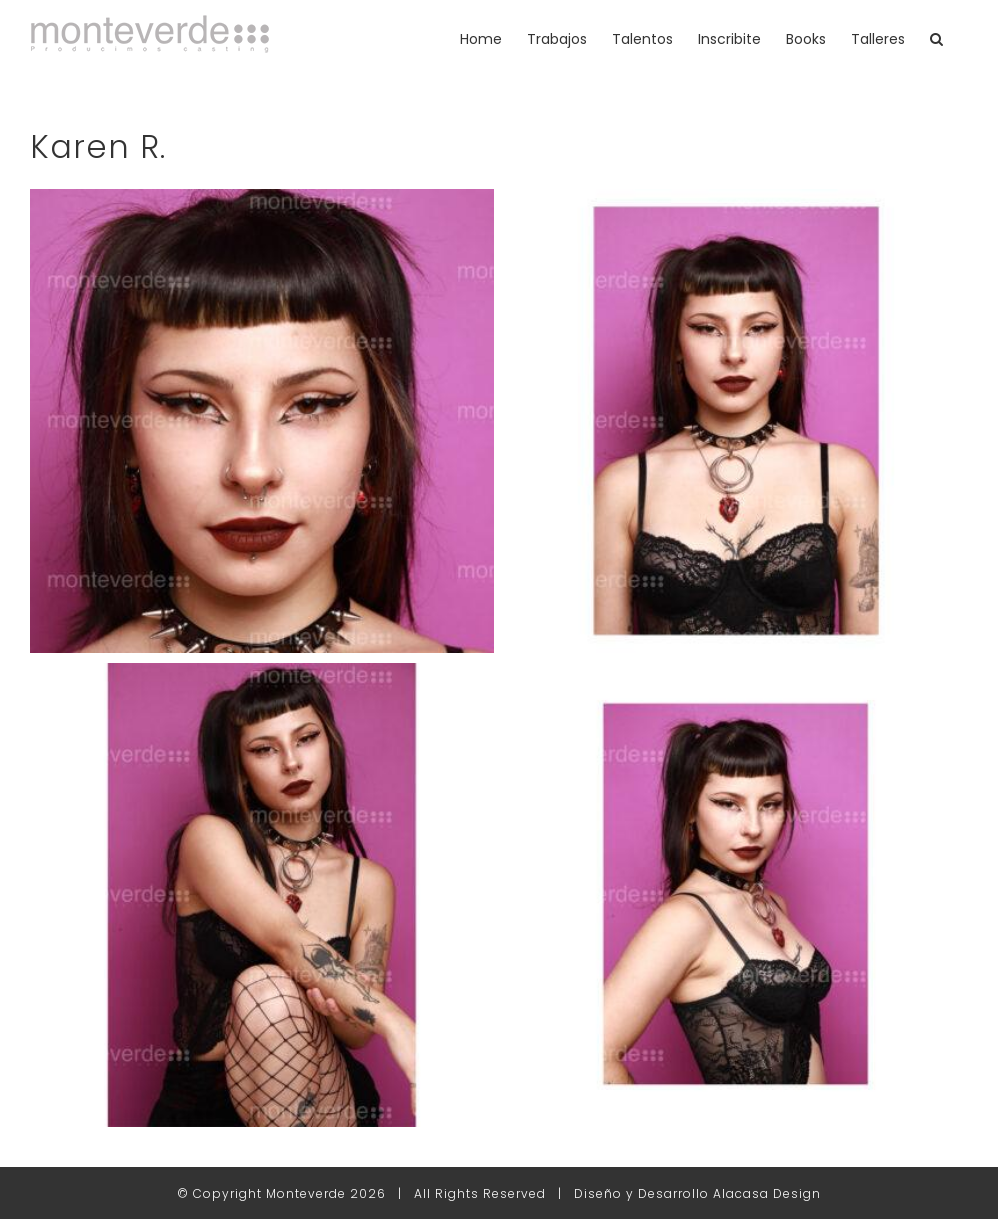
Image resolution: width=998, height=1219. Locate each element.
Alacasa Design (767, 1193)
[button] (936, 38)
